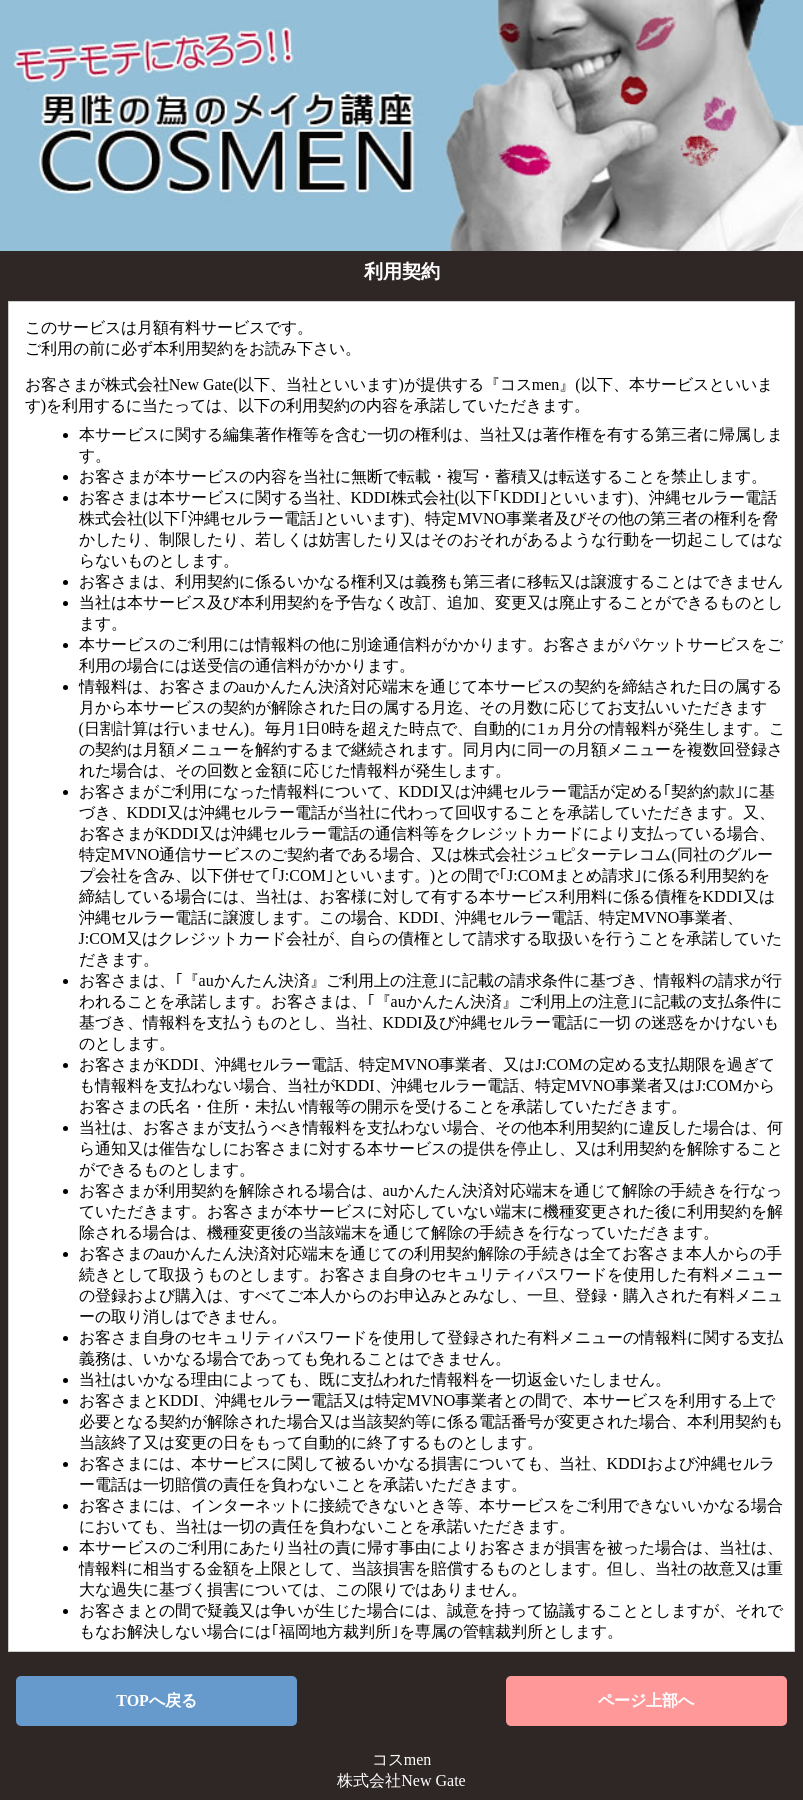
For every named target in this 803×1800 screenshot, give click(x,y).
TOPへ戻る (156, 1700)
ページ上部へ (646, 1700)
